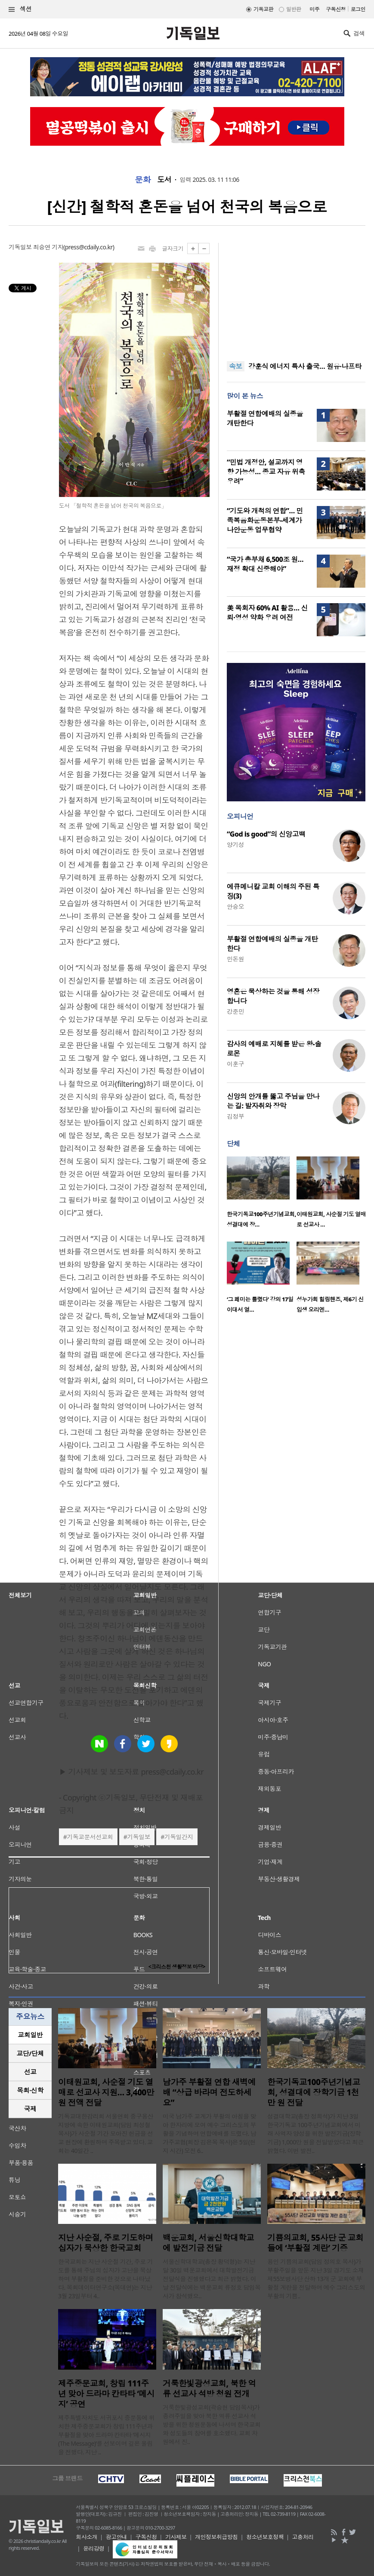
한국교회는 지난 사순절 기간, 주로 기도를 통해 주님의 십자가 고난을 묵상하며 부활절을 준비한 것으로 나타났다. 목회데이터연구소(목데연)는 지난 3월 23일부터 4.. (105, 2278)
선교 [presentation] (30, 2071)
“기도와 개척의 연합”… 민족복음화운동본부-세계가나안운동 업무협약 (265, 520)
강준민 (235, 1011)
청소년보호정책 (265, 2537)
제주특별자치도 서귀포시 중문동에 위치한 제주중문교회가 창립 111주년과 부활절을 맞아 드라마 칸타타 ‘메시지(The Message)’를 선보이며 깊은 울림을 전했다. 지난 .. (106, 2434)
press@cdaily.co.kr (89, 247)
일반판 (293, 9)
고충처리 (303, 2537)
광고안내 (116, 2537)
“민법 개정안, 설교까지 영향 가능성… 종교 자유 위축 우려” (266, 471)
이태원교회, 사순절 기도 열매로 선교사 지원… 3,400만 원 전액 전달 (106, 2092)
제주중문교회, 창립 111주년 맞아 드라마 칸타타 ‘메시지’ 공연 (106, 2394)
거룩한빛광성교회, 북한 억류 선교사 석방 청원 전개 (209, 2388)
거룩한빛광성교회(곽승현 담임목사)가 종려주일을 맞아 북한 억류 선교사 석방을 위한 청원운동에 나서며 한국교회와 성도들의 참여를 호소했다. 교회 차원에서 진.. (211, 2424)
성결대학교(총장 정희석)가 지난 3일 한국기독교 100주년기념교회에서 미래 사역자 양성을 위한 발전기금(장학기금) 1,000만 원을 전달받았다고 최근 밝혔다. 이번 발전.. (315, 2133)
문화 (143, 179)
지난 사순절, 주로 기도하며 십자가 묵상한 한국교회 (105, 2243)
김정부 (235, 1116)
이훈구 (235, 1064)
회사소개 (86, 2537)
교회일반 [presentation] (30, 2034)
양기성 (235, 844)
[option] (262, 1194)
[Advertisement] (296, 296)
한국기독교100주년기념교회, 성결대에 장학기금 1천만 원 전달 (313, 2092)
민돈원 (235, 959)
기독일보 (138, 1837)
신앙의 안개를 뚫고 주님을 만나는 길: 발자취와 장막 (273, 1101)
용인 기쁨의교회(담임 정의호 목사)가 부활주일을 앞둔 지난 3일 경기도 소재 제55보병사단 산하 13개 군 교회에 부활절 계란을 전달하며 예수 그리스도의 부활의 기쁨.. (316, 2278)
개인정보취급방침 (216, 2537)
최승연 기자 (48, 247)
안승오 (235, 906)
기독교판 (263, 9)
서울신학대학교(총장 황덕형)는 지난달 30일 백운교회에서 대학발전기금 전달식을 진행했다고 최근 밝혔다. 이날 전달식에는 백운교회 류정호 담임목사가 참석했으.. (211, 2278)
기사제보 (176, 2537)
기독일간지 (178, 1837)
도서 (164, 179)
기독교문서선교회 (90, 1837)
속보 (235, 366)
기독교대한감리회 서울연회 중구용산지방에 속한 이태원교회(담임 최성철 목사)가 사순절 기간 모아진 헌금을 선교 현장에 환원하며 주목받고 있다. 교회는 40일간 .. (105, 2133)
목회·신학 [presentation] (30, 2090)
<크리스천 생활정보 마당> (176, 1966)
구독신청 (336, 9)
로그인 (358, 9)
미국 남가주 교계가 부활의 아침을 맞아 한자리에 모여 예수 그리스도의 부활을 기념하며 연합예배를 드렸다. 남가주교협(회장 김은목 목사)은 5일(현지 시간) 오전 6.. (209, 2133)
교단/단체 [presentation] (29, 2053)
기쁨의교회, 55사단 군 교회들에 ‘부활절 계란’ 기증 (315, 2243)
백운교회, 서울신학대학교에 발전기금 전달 (208, 2243)
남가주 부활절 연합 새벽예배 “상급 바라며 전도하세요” (209, 2092)
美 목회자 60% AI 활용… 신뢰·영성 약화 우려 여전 (267, 612)
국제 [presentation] (30, 2108)
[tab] (30, 2035)
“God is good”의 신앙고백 (266, 834)
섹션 (20, 9)
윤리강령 (94, 2548)
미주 (314, 9)
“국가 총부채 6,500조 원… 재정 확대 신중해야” (265, 564)
